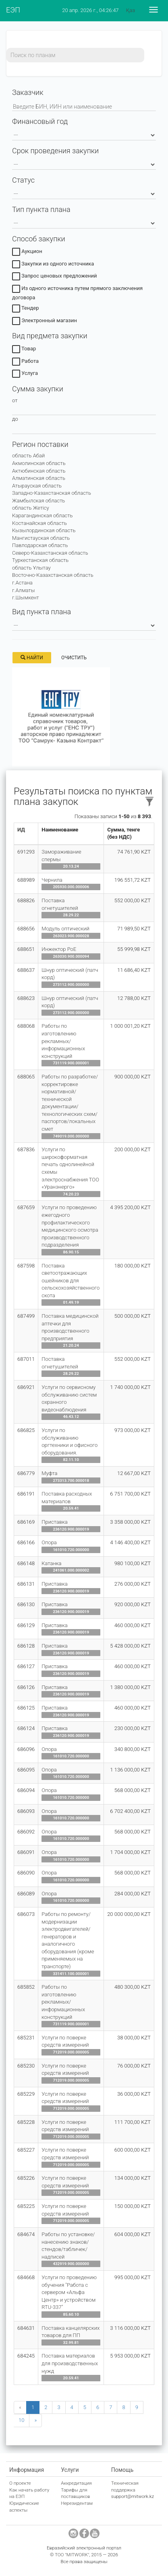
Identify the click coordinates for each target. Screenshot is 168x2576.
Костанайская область (39, 523)
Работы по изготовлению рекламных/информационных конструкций (63, 1041)
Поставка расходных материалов (66, 1497)
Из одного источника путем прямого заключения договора (77, 292)
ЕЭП (13, 10)
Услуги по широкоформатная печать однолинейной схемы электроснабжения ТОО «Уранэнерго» (70, 1168)
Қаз (130, 10)
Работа (25, 362)
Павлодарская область (40, 545)
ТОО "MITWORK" (72, 2554)
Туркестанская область (40, 560)
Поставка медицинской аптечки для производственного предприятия (69, 1327)
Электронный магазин (44, 321)
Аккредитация (76, 2483)
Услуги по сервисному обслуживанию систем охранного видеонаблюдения (69, 1398)
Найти (32, 657)
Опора (49, 1542)
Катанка (51, 1563)
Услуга (25, 374)
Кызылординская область (43, 530)
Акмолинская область (39, 463)
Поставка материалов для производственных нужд (69, 2363)
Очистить (74, 657)
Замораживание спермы (61, 855)
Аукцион (27, 253)
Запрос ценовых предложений (54, 277)
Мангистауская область (41, 538)
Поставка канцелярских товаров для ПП (70, 2332)
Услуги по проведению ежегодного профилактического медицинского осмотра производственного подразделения (69, 1226)
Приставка (54, 1522)
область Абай (28, 456)
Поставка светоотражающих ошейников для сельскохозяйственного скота (70, 1280)
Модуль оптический (65, 929)
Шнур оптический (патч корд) (69, 974)
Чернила (51, 880)
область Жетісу (30, 508)
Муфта (49, 1473)
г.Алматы (23, 590)
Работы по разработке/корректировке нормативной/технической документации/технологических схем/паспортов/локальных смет (69, 1103)
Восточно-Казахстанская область (52, 575)
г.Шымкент (25, 598)
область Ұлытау (31, 568)
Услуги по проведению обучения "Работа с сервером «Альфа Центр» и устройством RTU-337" (69, 2292)
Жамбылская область (38, 501)
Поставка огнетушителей (59, 904)
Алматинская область (38, 478)
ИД (21, 830)
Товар (24, 350)
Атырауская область (37, 486)
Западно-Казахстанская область (51, 493)
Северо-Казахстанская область (50, 553)
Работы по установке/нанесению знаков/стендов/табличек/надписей (68, 2245)
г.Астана (22, 583)
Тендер (25, 309)
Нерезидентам (77, 2503)
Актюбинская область (38, 471)
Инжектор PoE (58, 949)
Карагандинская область (42, 515)
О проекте (20, 2483)
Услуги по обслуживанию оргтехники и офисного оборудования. (69, 1441)
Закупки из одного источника (53, 265)
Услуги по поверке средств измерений (65, 2041)
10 (21, 2420)
